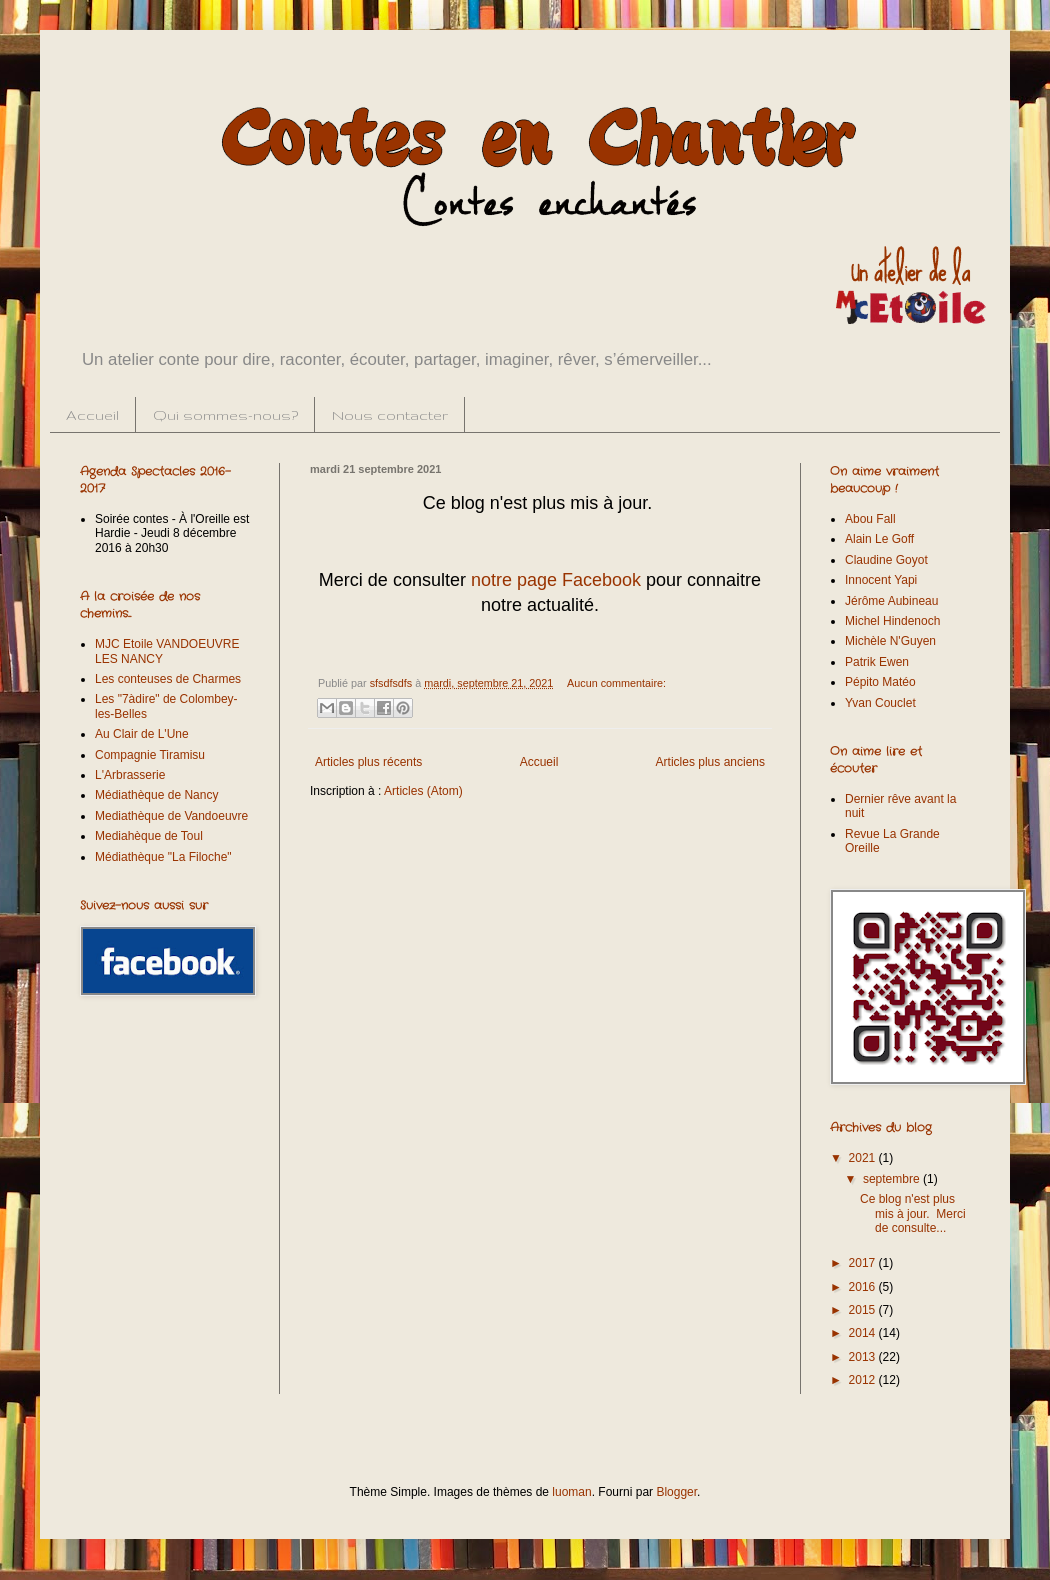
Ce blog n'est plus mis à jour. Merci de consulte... (913, 1213)
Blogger (676, 1492)
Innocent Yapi (881, 580)
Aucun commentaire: (616, 683)
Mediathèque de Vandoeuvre (171, 816)
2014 (864, 1333)
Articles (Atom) (423, 791)
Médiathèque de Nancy (156, 795)
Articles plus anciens (710, 762)
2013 (864, 1357)
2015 (864, 1310)
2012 (864, 1380)
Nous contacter (390, 415)
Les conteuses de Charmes (168, 679)
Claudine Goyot (886, 560)
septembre (893, 1179)
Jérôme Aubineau (891, 601)
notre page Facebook (556, 580)
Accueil (92, 415)
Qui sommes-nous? (225, 415)
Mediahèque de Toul (149, 836)
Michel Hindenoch (892, 621)
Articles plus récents (368, 762)
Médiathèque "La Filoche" (163, 857)
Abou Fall (870, 519)
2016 (864, 1287)
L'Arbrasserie (130, 775)
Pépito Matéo (880, 682)
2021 (864, 1158)
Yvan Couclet (880, 703)
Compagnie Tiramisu (150, 755)
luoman (571, 1492)
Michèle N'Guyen (890, 641)
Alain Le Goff (879, 539)
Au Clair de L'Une (142, 734)
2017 (864, 1263)
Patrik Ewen (877, 662)
